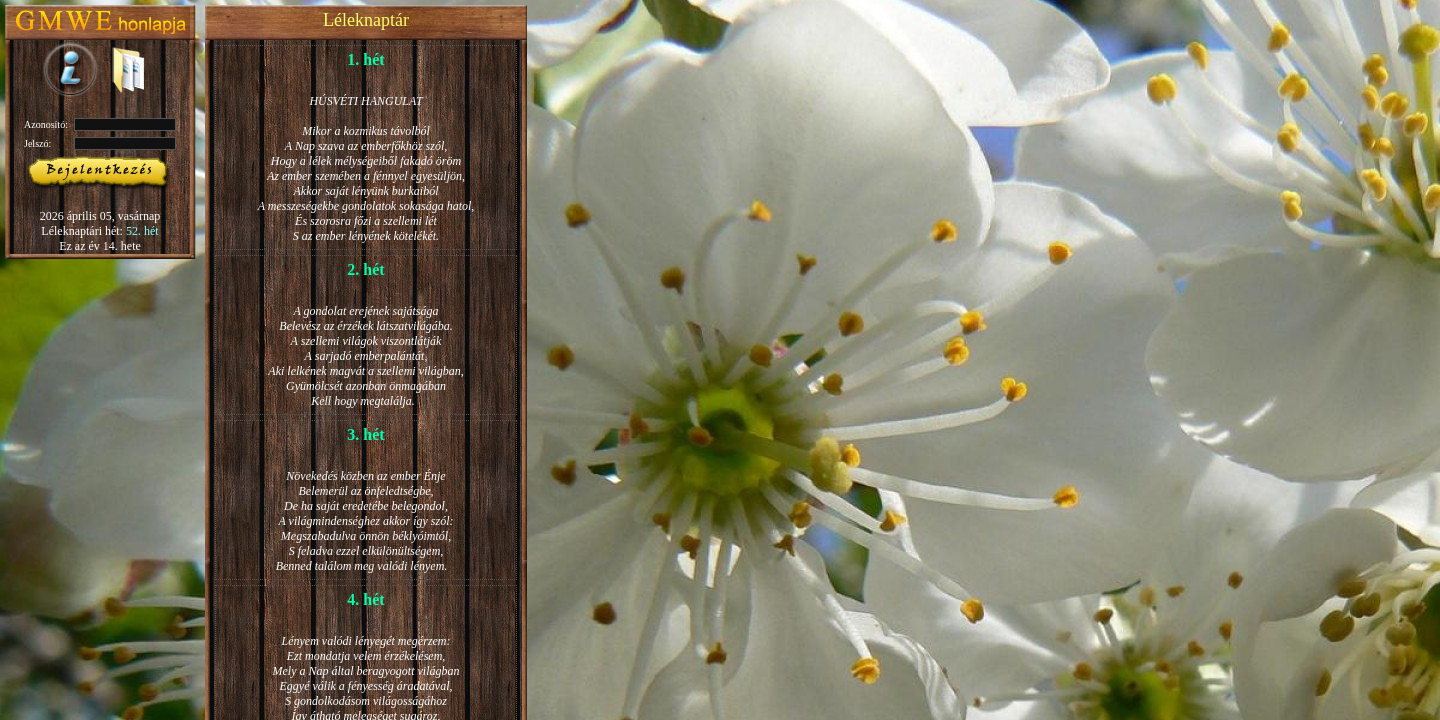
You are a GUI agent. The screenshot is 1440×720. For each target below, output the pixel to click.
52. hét (142, 231)
